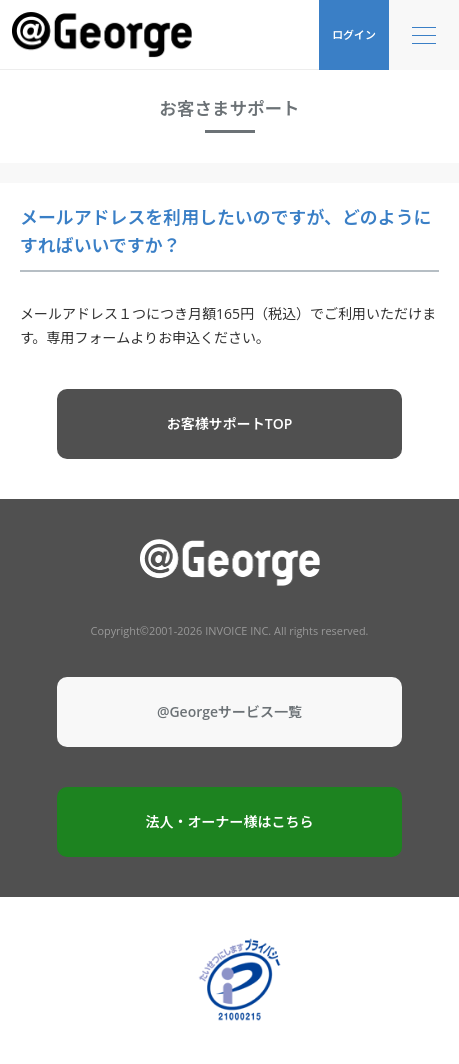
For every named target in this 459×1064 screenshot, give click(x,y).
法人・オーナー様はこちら (230, 821)
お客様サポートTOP (230, 423)
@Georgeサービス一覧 (229, 711)
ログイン (354, 34)
